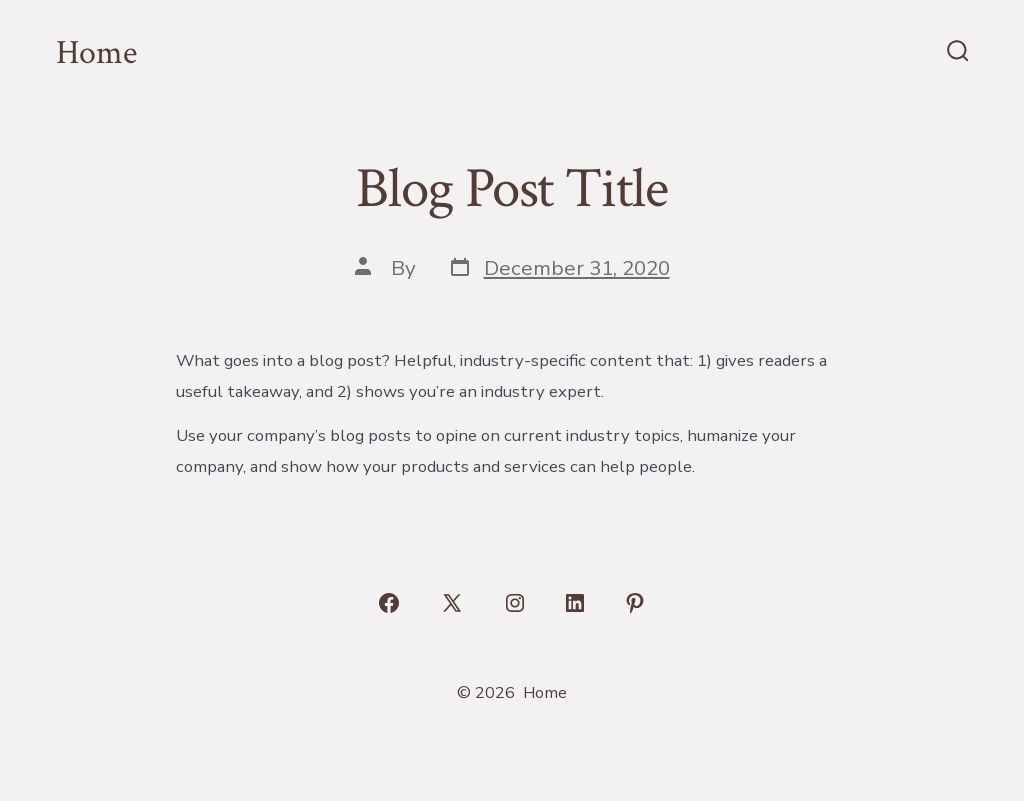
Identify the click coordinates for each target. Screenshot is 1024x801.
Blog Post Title (511, 189)
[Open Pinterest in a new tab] (635, 603)
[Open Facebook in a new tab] (389, 603)
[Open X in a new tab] (452, 603)
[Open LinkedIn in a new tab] (575, 603)
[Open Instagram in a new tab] (515, 603)
